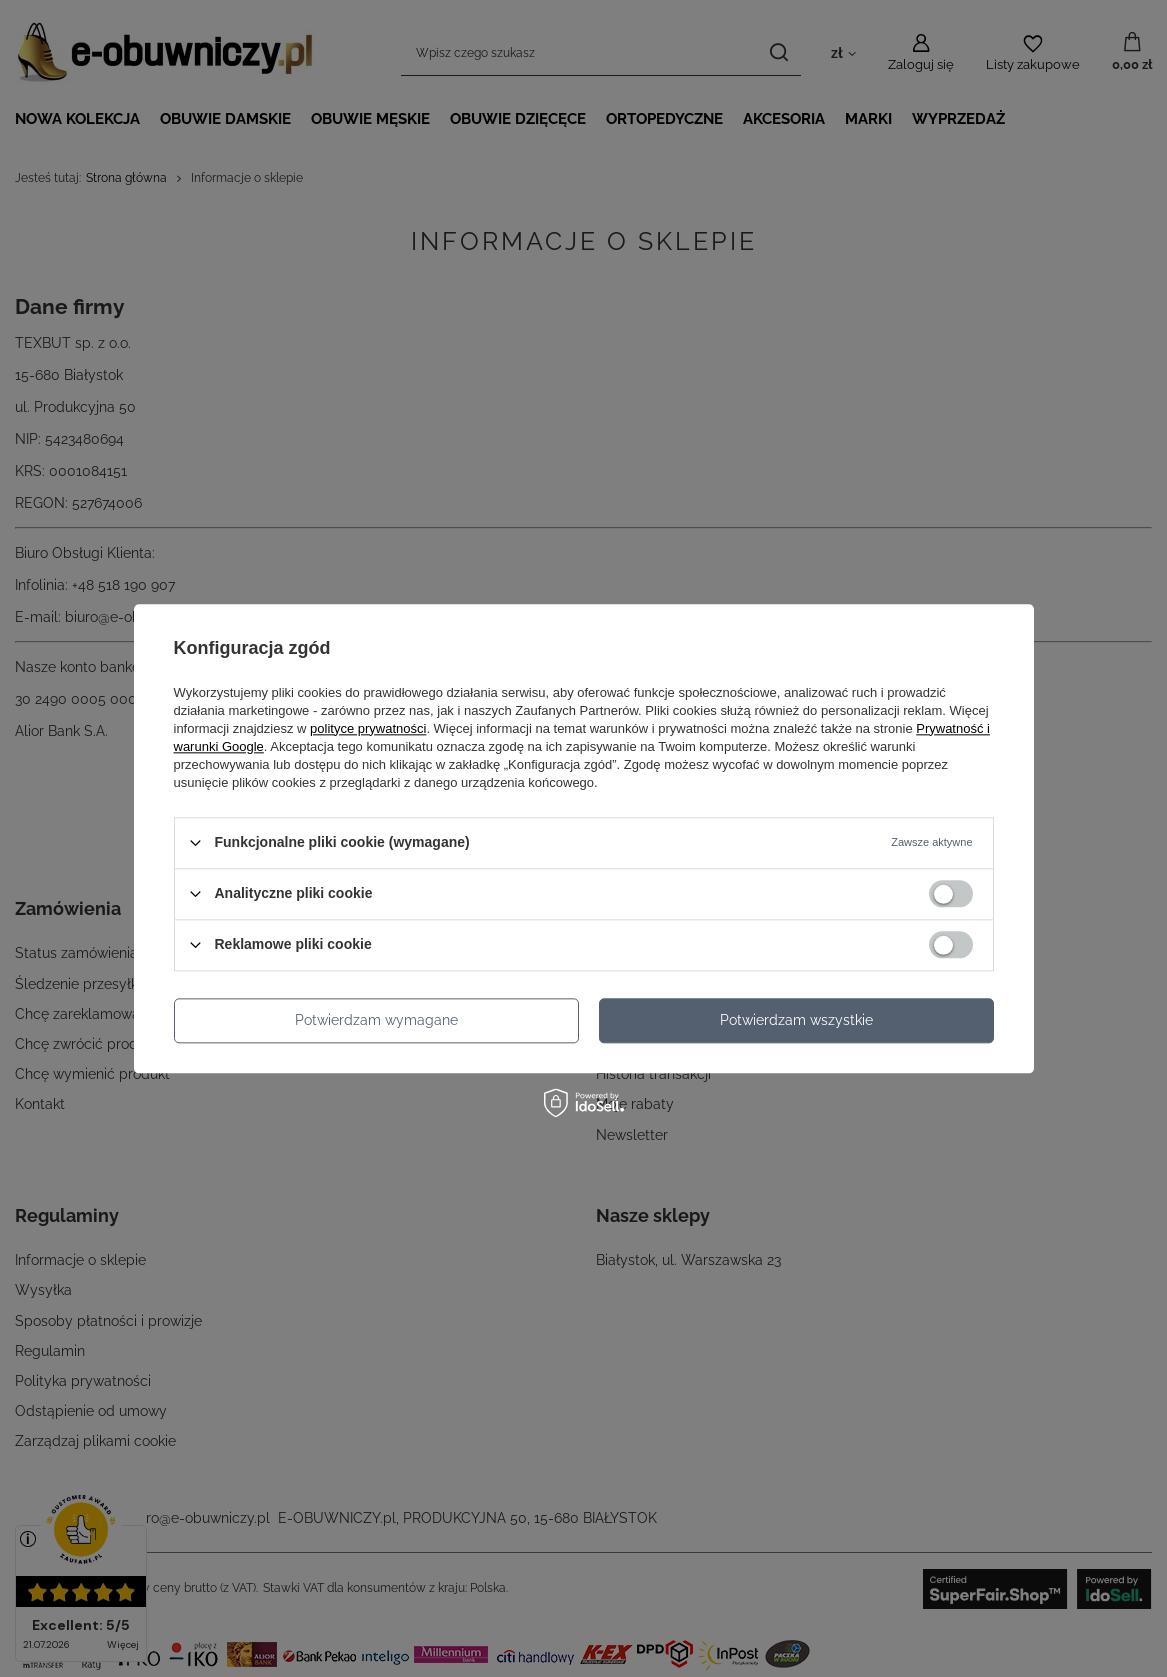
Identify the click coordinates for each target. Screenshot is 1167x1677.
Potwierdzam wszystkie (796, 1020)
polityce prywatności (368, 728)
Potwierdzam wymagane (376, 1020)
